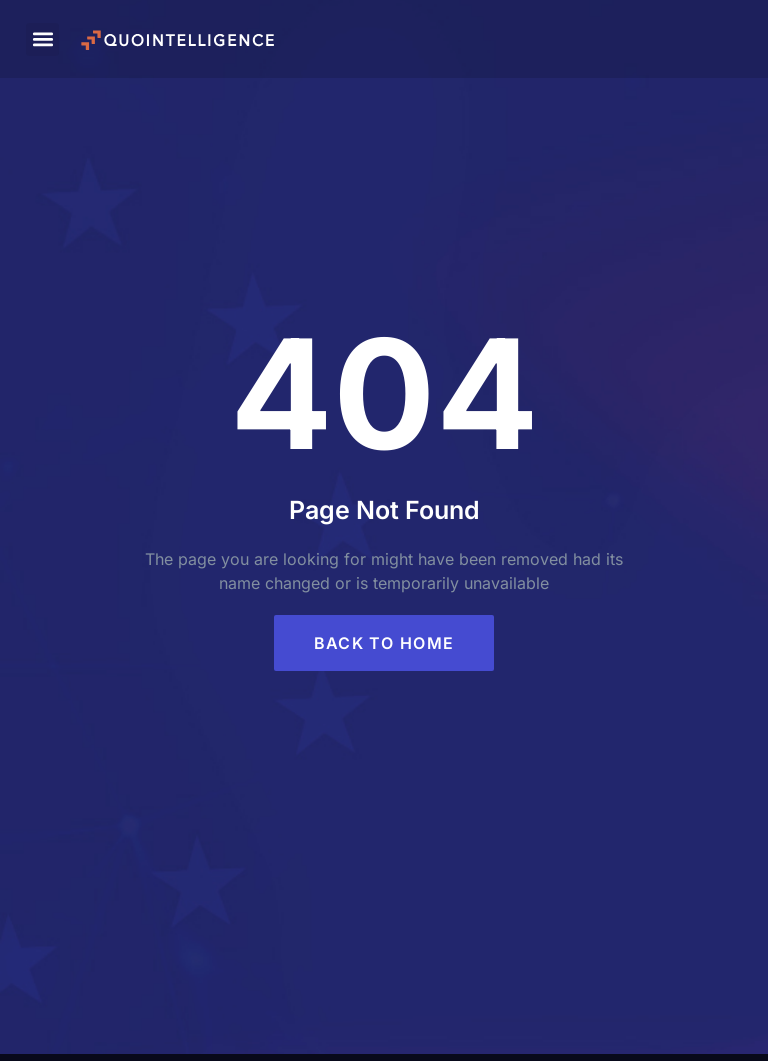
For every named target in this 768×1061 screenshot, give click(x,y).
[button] (42, 39)
